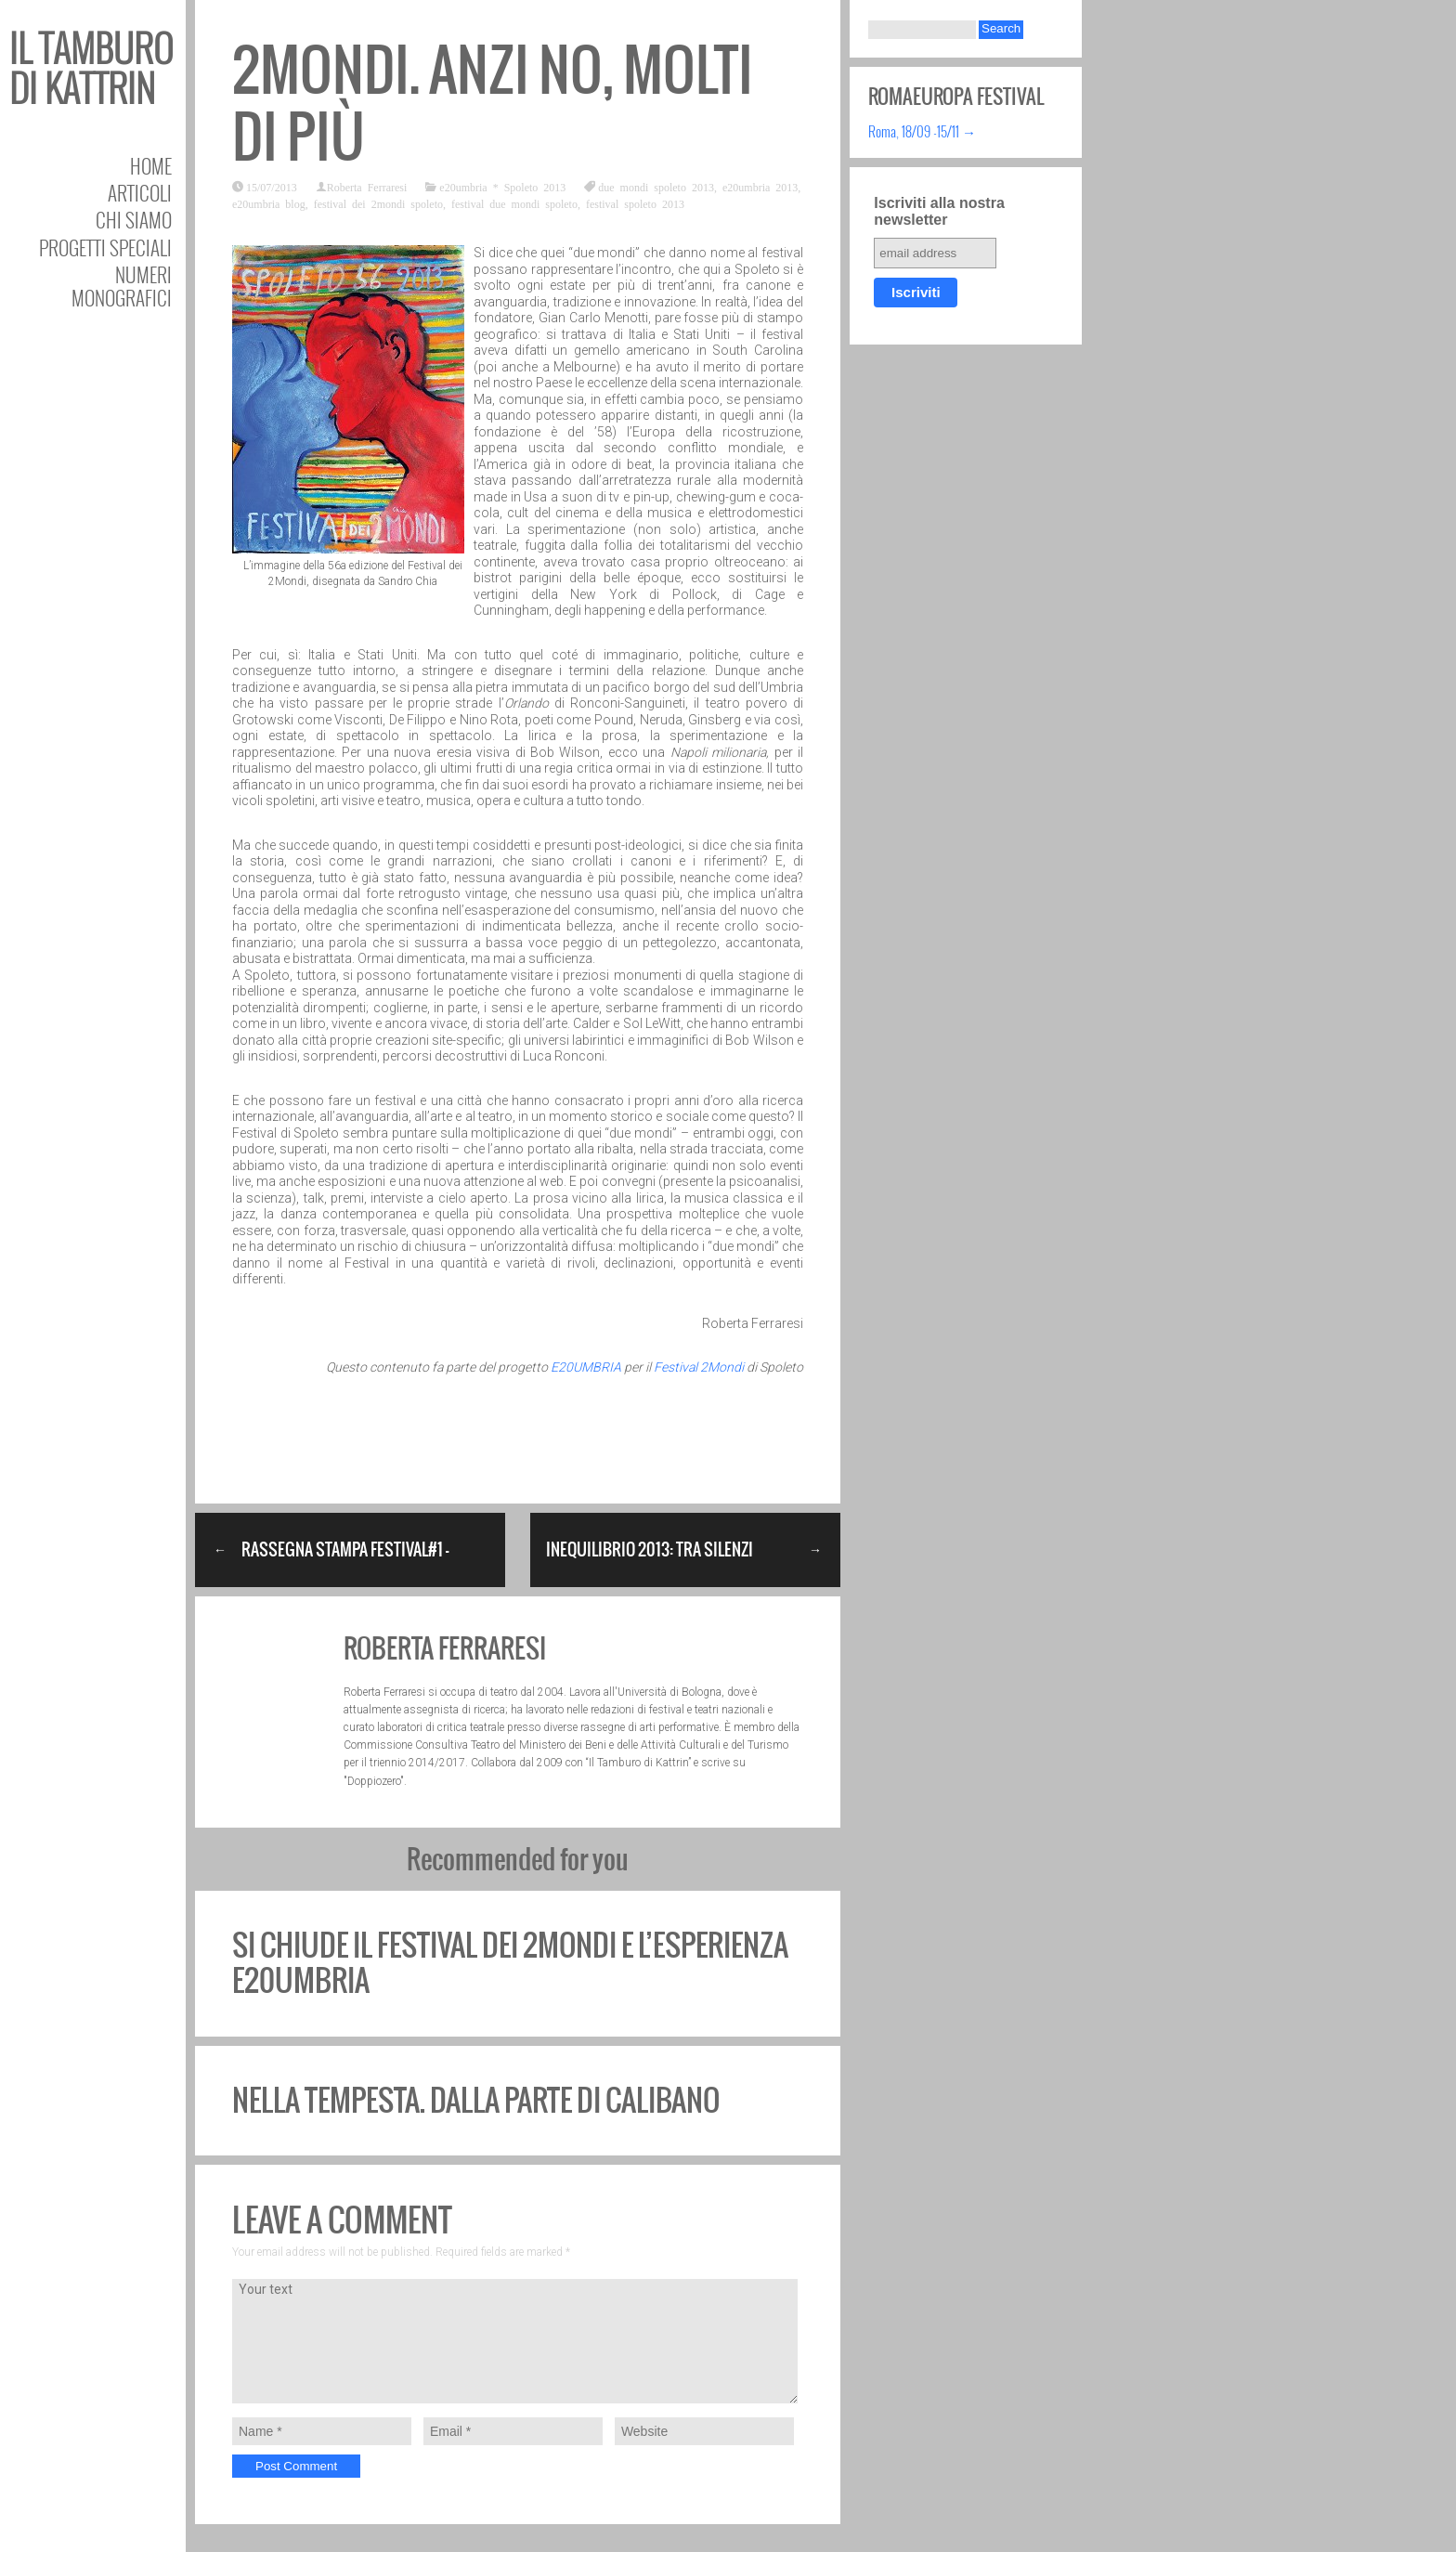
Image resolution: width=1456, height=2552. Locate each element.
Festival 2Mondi (699, 1367)
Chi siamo (134, 219)
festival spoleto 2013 (635, 203)
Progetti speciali (105, 247)
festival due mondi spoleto (514, 203)
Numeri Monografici (122, 286)
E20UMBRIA (586, 1367)
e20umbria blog (269, 203)
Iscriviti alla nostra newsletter (939, 211)
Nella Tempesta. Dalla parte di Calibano (476, 2100)
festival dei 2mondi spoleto (378, 203)
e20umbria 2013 (760, 186)
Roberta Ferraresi (367, 186)
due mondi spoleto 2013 (656, 186)
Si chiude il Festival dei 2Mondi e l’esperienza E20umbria (510, 1962)
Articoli (140, 192)
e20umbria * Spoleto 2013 (502, 186)
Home (151, 165)
